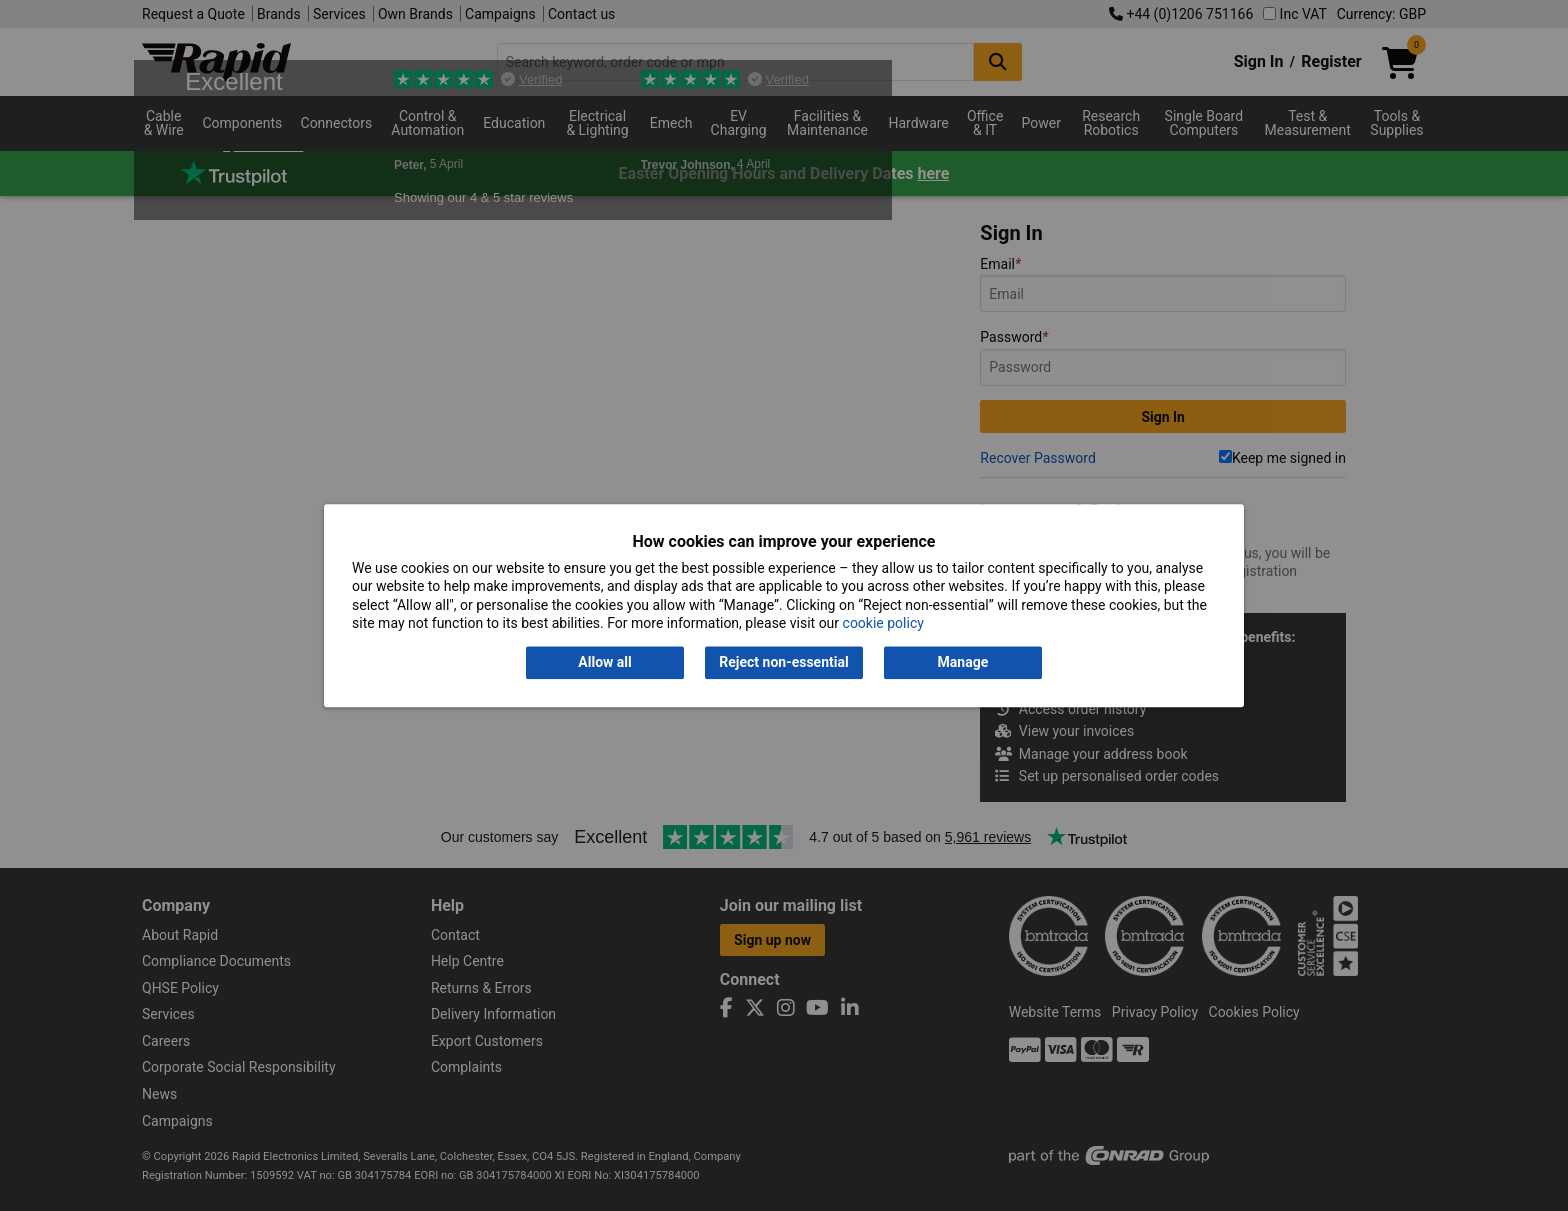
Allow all (604, 663)
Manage (963, 663)
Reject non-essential (783, 663)
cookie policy (883, 623)
